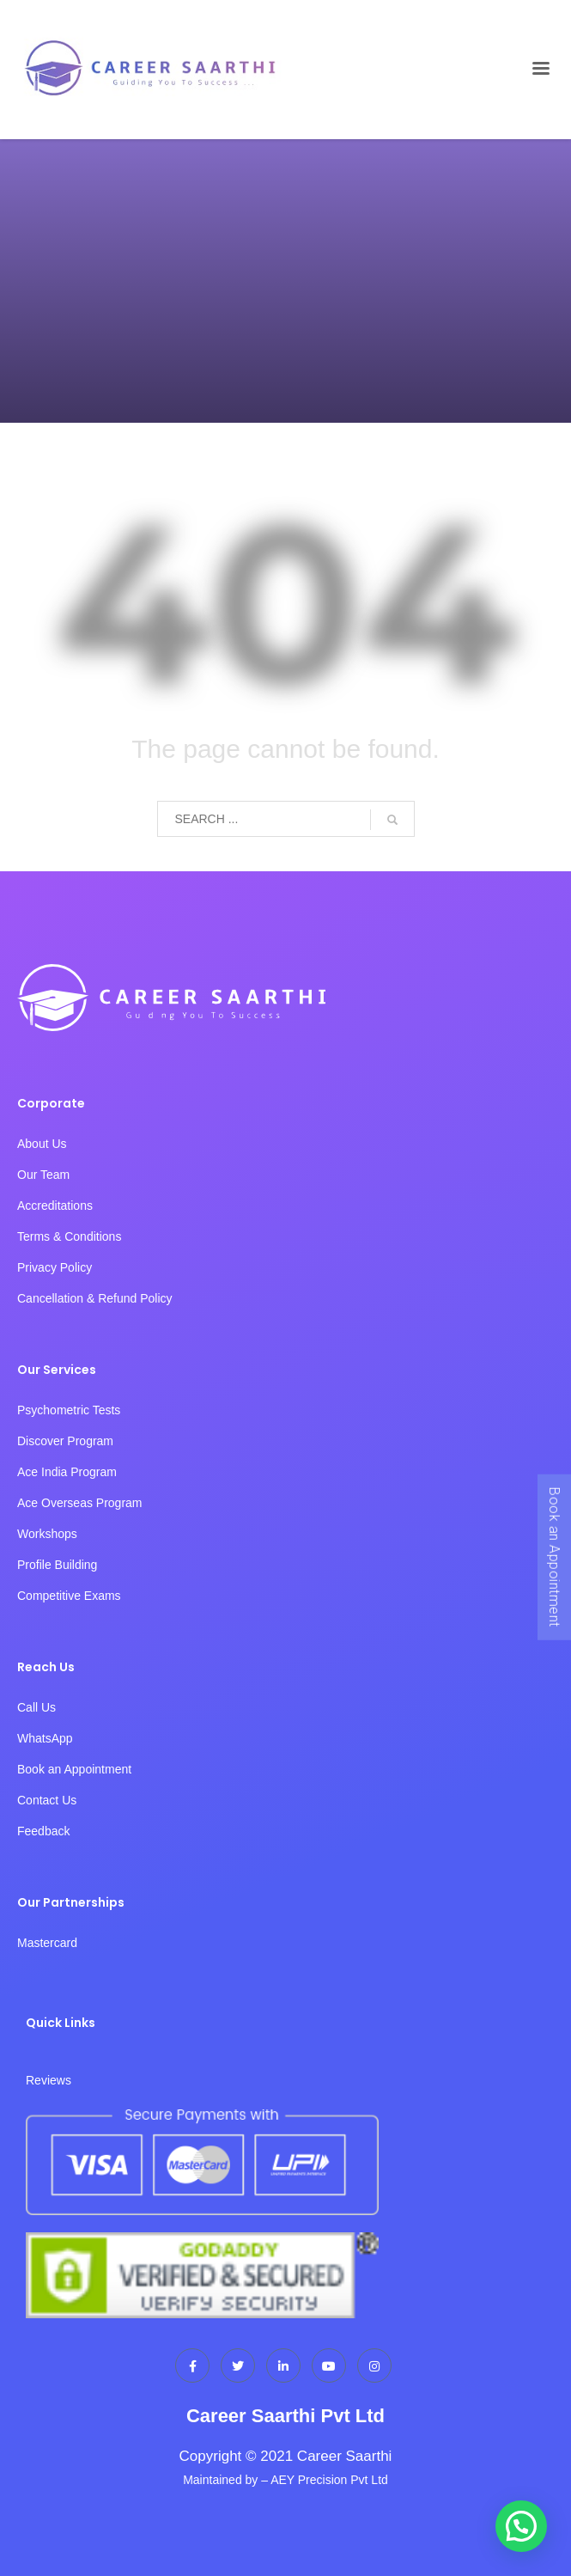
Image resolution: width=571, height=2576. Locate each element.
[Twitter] (238, 2365)
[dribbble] (329, 2365)
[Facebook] (192, 2365)
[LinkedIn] (283, 2365)
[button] (521, 2526)
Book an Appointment (554, 1557)
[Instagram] (374, 2365)
